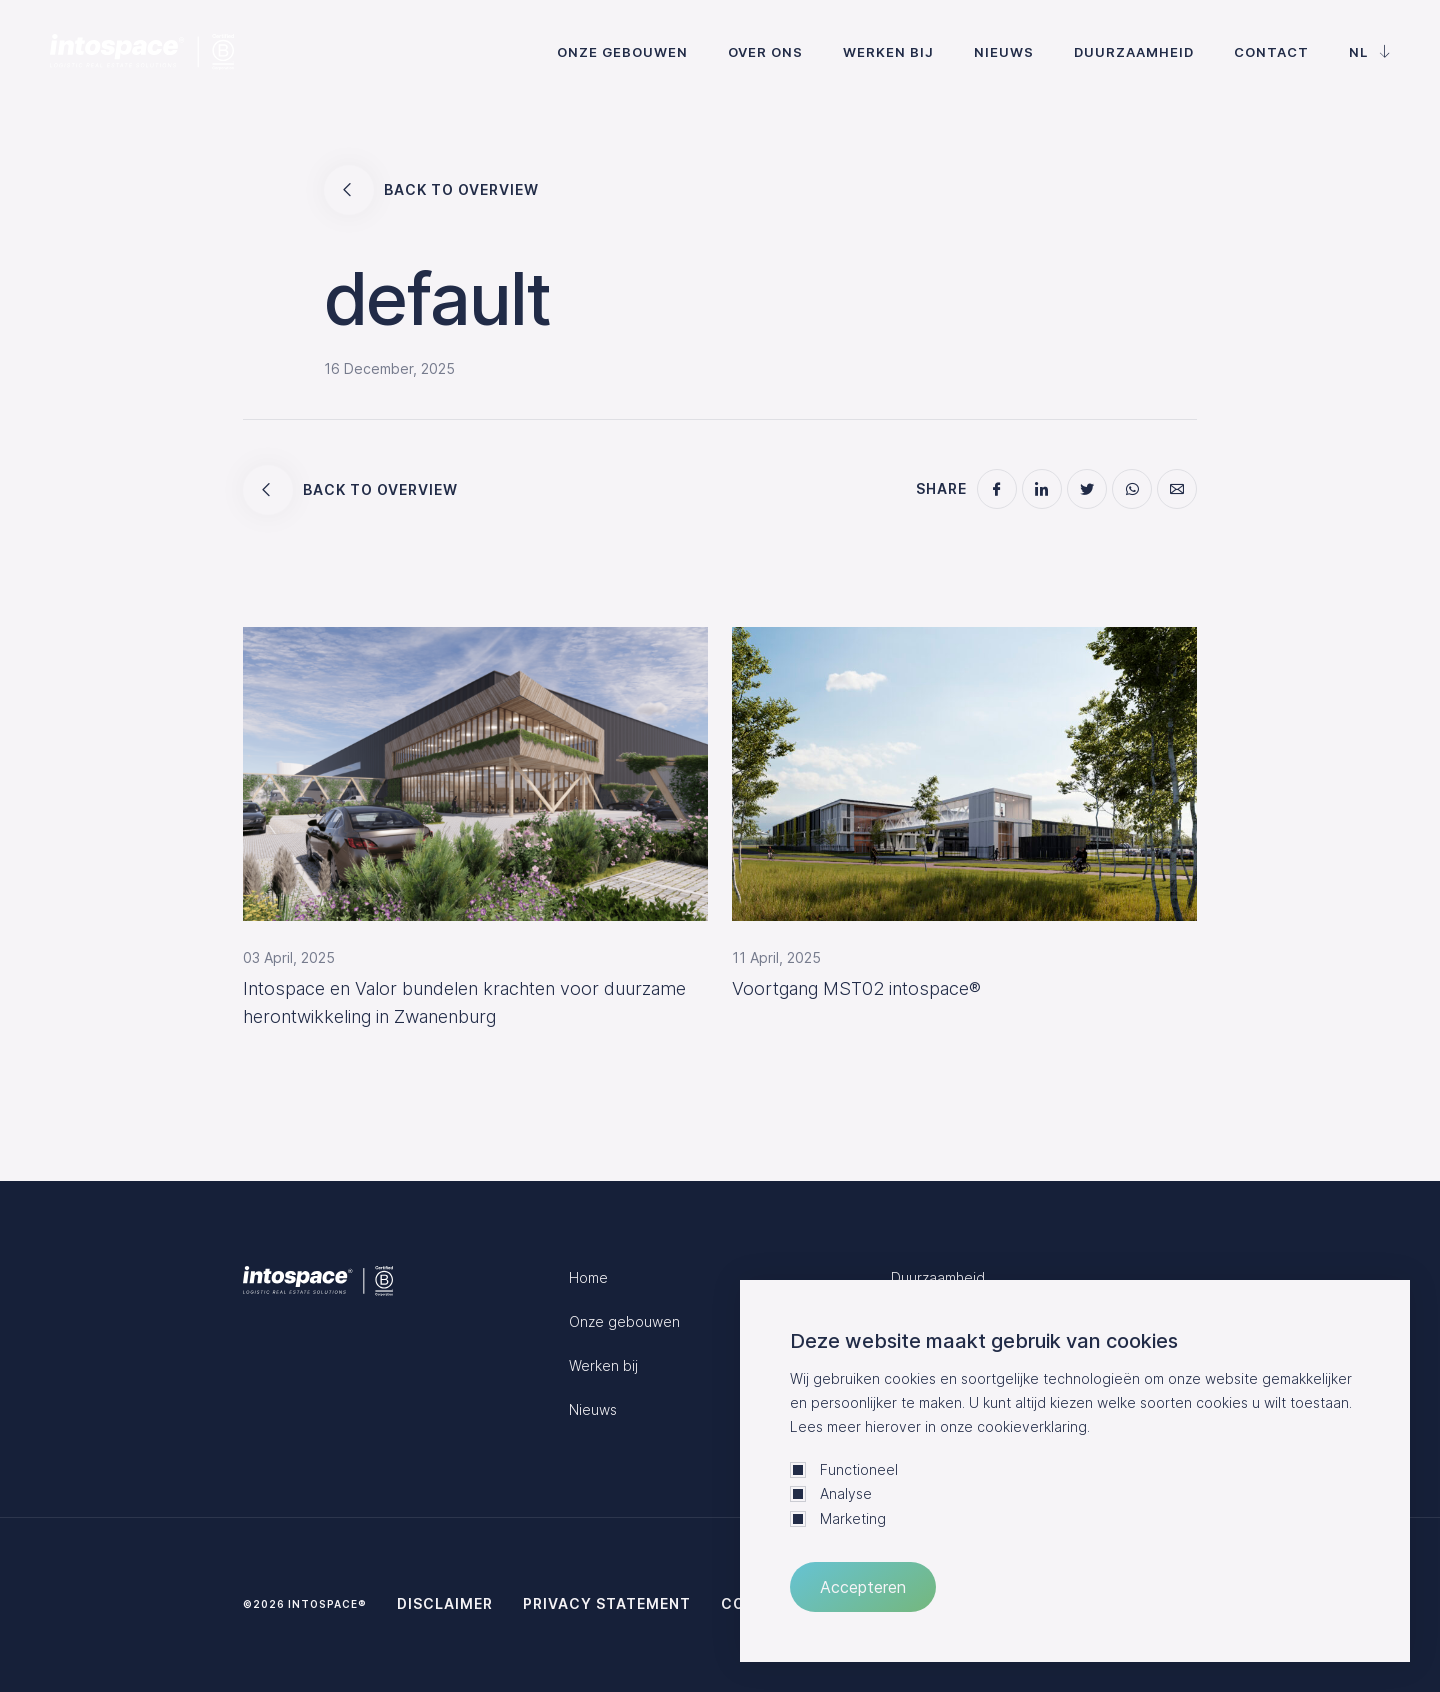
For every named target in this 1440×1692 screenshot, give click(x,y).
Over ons (765, 52)
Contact (1271, 52)
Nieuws (1004, 52)
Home (588, 1277)
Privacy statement (607, 1603)
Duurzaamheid (1134, 52)
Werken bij (888, 52)
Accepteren (863, 1587)
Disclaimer (445, 1603)
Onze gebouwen (622, 52)
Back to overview (431, 190)
